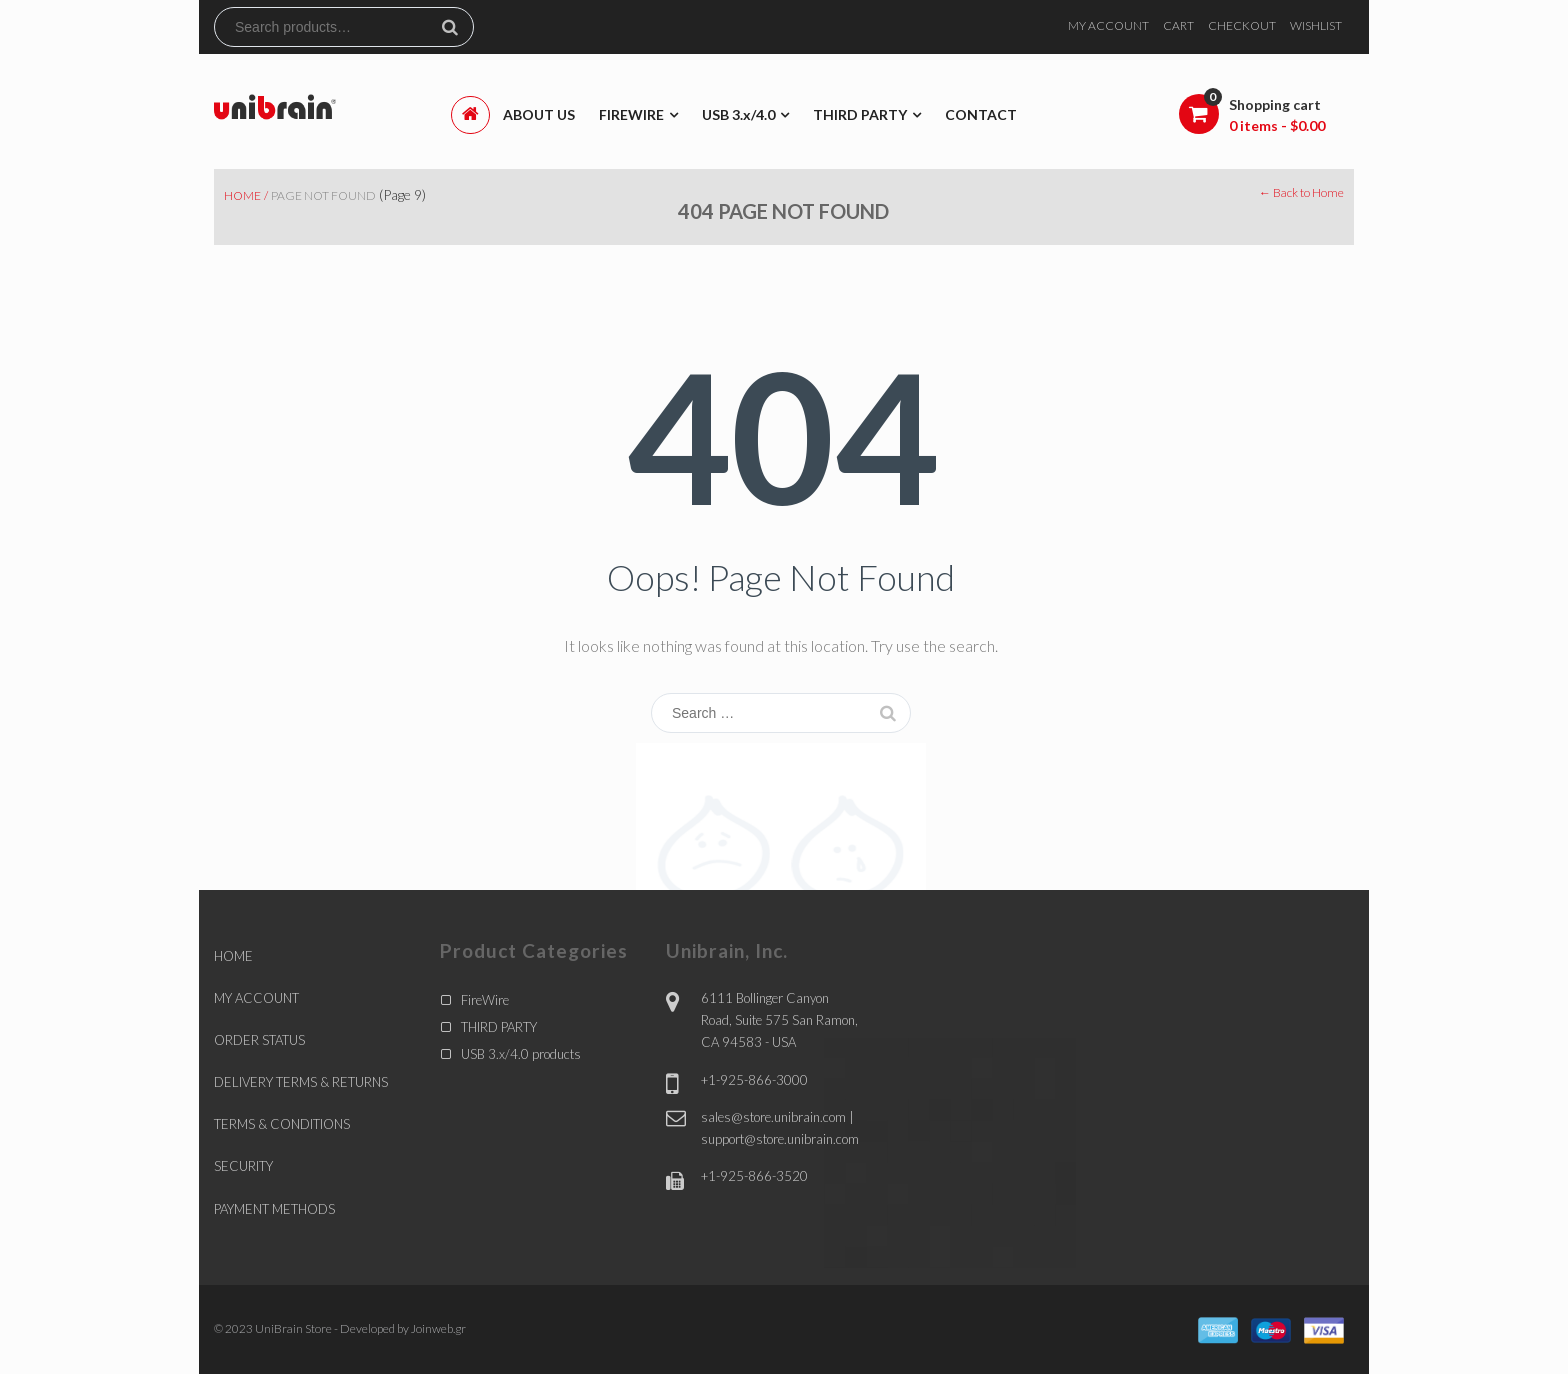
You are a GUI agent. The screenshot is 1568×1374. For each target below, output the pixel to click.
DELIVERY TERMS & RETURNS (301, 1082)
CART (1178, 25)
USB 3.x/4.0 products (521, 1054)
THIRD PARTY (499, 1027)
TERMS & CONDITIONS (282, 1124)
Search (458, 27)
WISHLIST (1316, 25)
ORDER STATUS (259, 1040)
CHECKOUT (1242, 25)
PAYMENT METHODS (274, 1209)
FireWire (485, 1000)
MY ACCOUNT (1108, 25)
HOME (233, 956)
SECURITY (243, 1166)
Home (242, 195)
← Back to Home (1301, 192)
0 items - (1277, 125)
